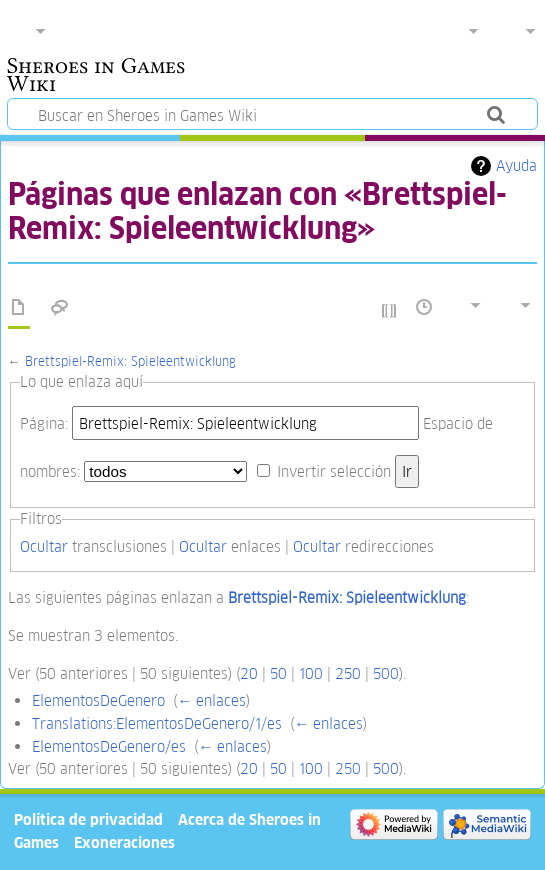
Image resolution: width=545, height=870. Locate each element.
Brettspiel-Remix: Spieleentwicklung (130, 361)
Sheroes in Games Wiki (96, 77)
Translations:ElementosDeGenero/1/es (157, 723)
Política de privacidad (88, 819)
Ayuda (516, 165)
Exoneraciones (124, 842)
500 (386, 673)
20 (249, 673)
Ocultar (44, 546)
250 (348, 673)
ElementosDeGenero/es (109, 746)
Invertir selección (334, 471)
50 (278, 673)
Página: (44, 423)
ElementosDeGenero (98, 700)
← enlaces (211, 700)
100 (311, 673)
